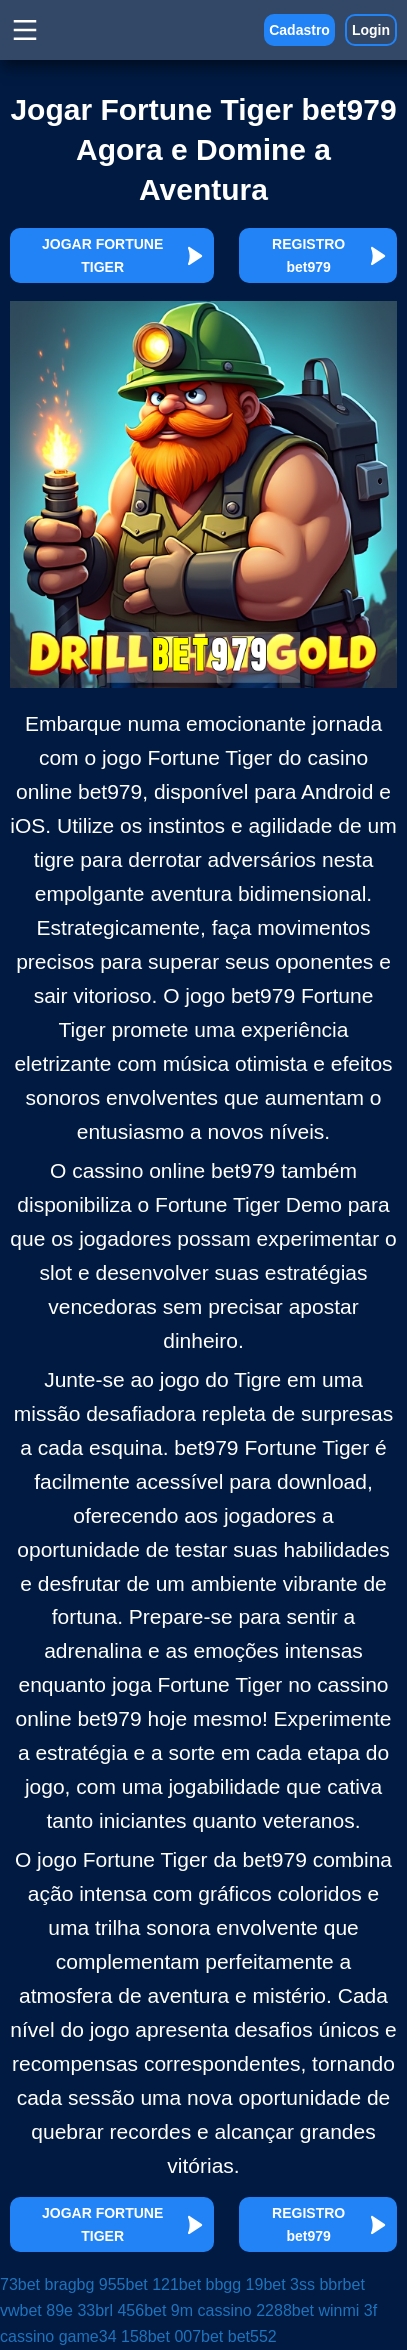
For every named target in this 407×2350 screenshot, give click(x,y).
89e (59, 2310)
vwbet (21, 2310)
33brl (95, 2310)
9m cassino (211, 2310)
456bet (141, 2310)
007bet (198, 2336)
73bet (20, 2284)
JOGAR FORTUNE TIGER (123, 255)
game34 (88, 2336)
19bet (266, 2284)
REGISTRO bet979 (329, 255)
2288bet (285, 2310)
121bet (176, 2284)
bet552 (252, 2336)
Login (371, 30)
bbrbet (341, 2284)
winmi (339, 2310)
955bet (123, 2284)
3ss (302, 2284)
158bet (145, 2336)
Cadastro (299, 30)
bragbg (70, 2284)
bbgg (224, 2284)
